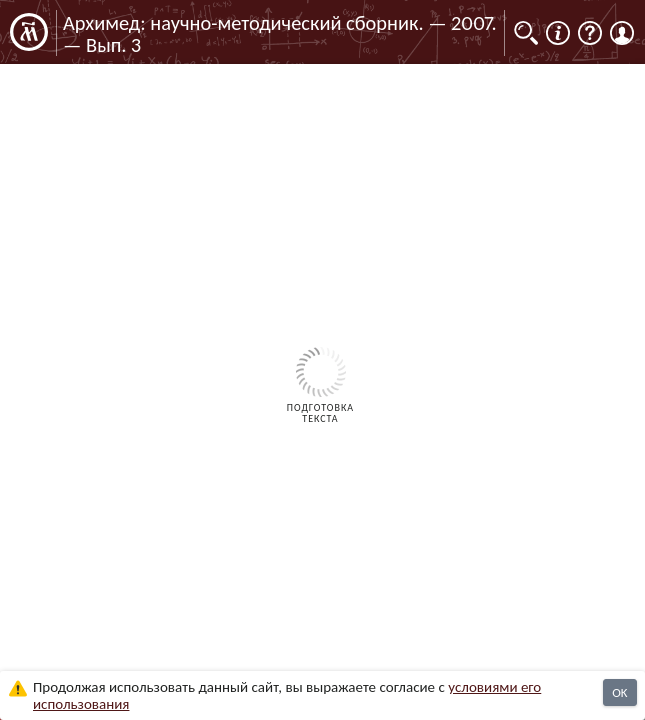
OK (619, 692)
